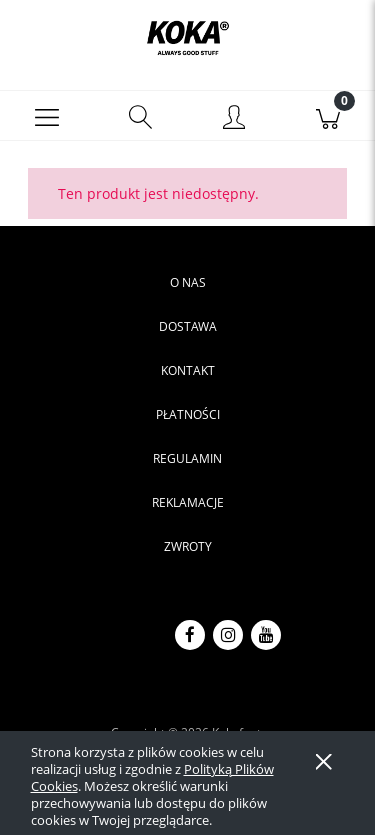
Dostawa (188, 326)
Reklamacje (188, 502)
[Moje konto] (235, 119)
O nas (188, 282)
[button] (47, 116)
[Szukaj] (141, 116)
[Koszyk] (328, 116)
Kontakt (188, 370)
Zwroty (188, 546)
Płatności (188, 414)
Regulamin (187, 458)
